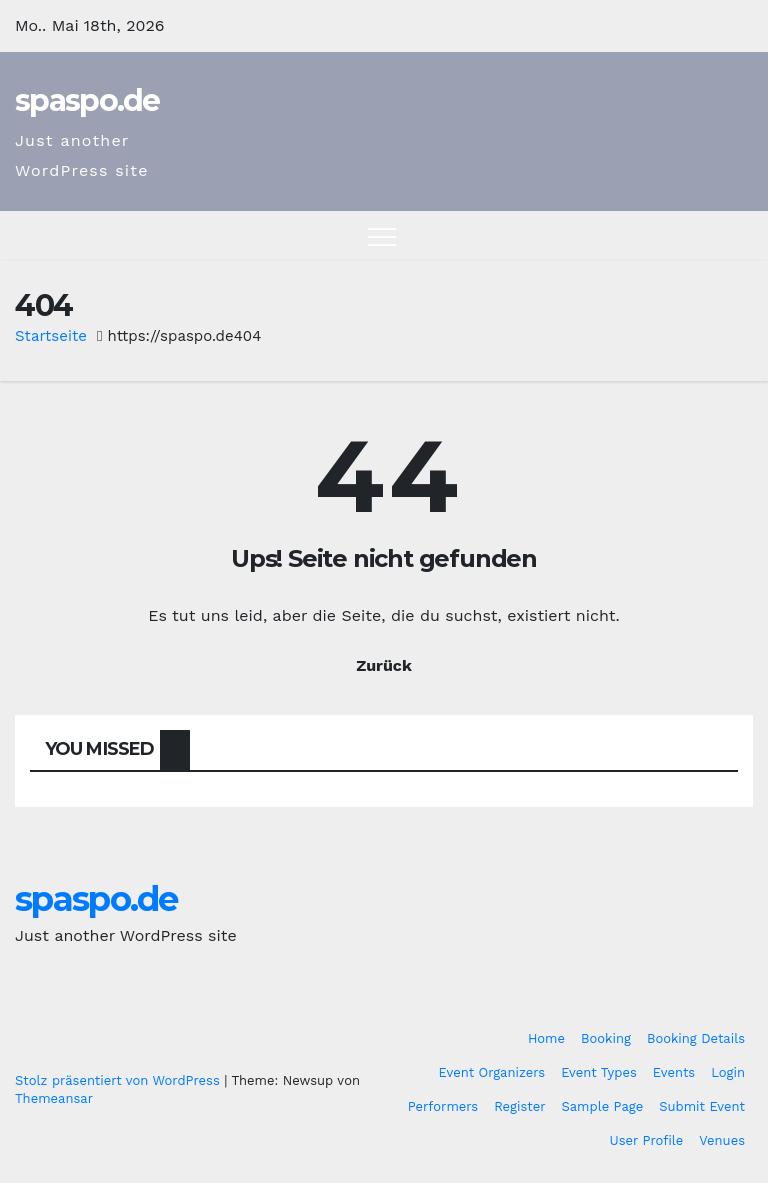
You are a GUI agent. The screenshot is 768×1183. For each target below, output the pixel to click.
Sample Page (603, 1106)
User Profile (647, 1140)
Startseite (51, 336)
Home (546, 1038)
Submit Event (702, 1106)
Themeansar (54, 1098)
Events (674, 1072)
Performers (443, 1106)
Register (519, 1106)
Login (728, 1072)
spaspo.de (87, 100)
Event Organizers (492, 1072)
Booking (606, 1038)
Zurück (384, 665)
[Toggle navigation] (382, 236)
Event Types (599, 1072)
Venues (722, 1140)
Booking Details (696, 1038)
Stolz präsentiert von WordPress (119, 1080)
